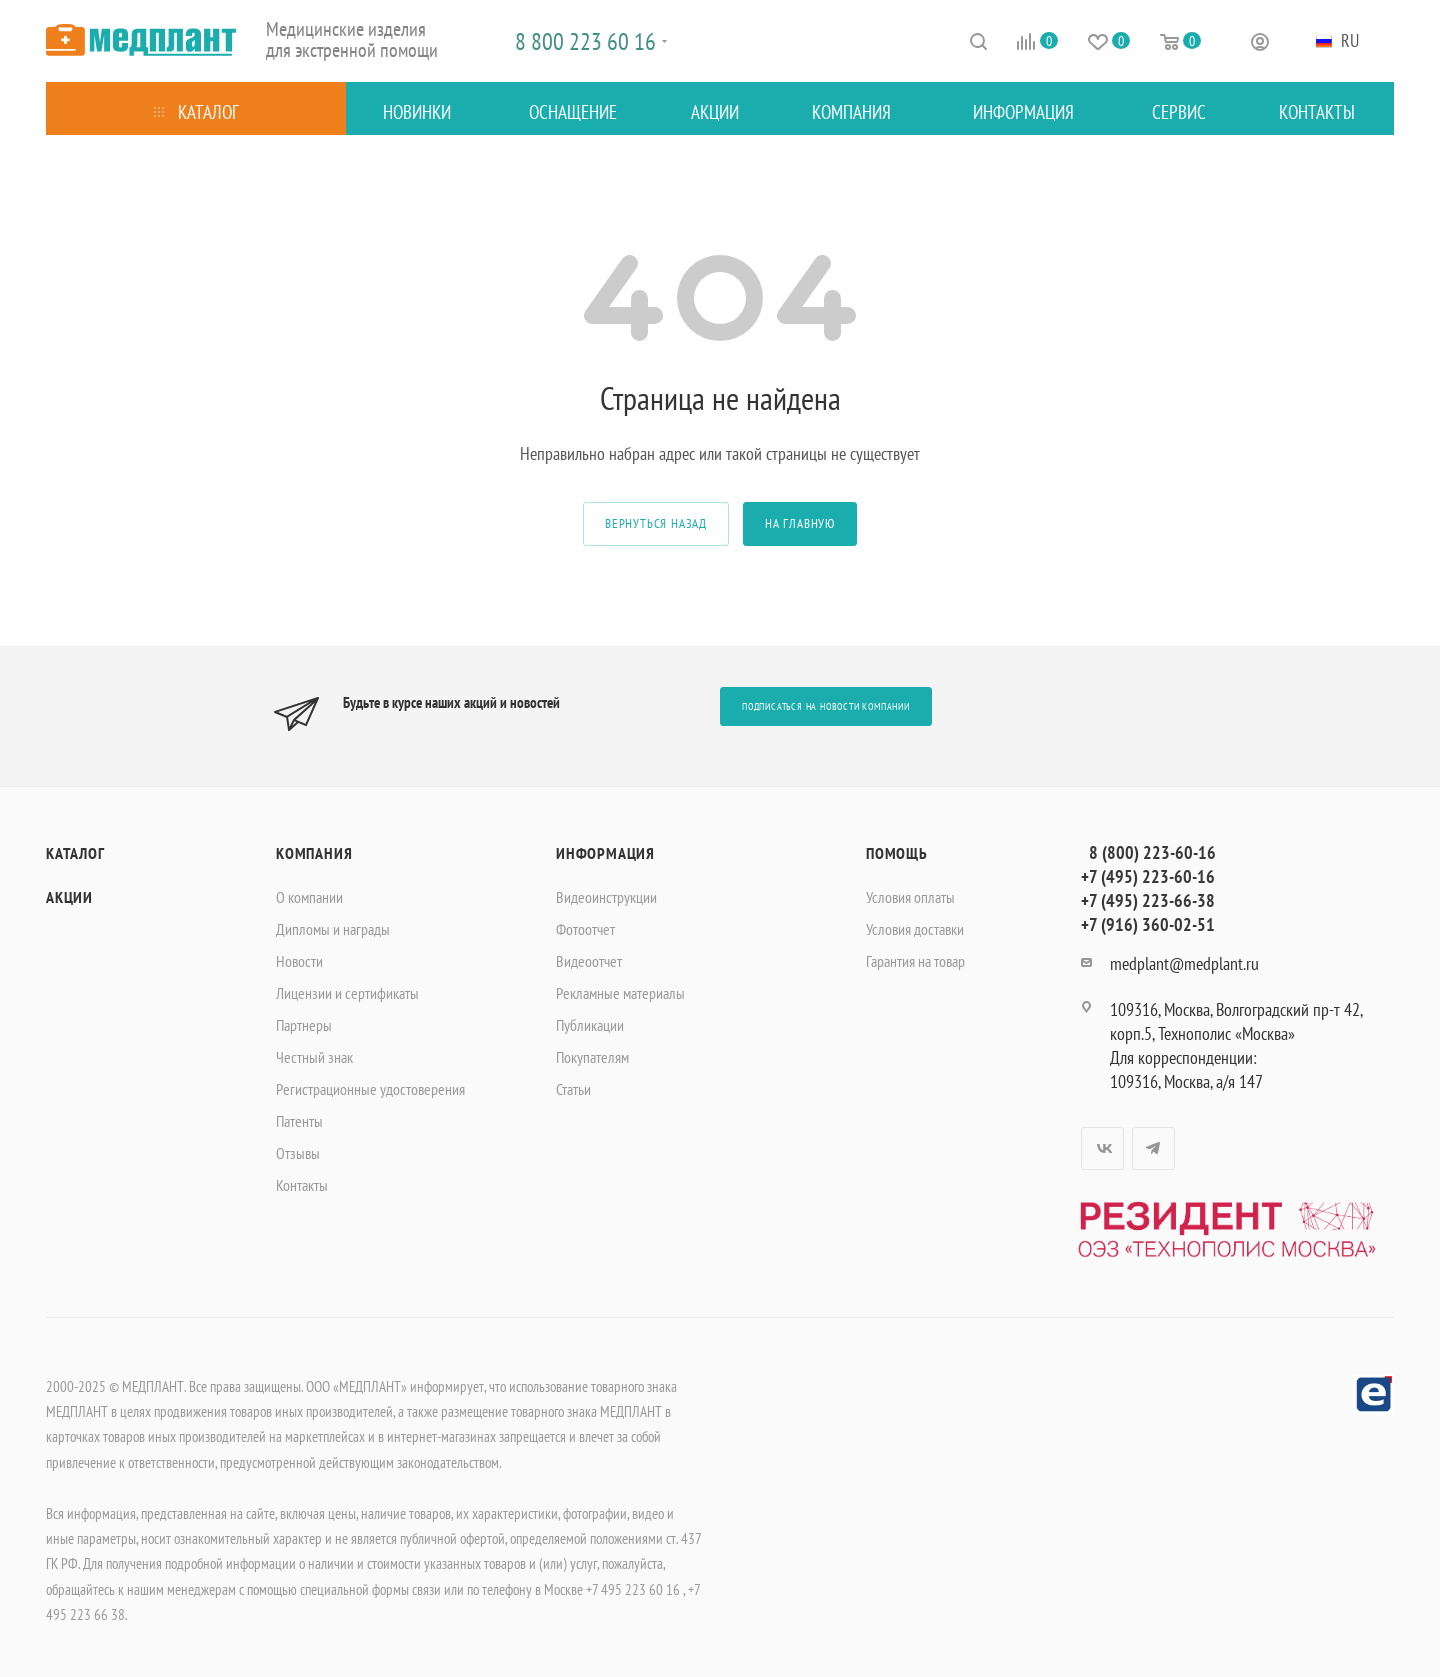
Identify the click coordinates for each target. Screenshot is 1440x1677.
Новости (299, 961)
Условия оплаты (910, 897)
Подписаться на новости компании (826, 706)
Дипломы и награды (333, 929)
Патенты (299, 1121)
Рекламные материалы (620, 993)
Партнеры (304, 1025)
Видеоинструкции (606, 897)
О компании (309, 897)
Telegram (1153, 1148)
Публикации (590, 1025)
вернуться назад (656, 523)
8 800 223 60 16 (585, 41)
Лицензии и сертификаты (347, 993)
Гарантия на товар (915, 961)
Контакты (302, 1185)
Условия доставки (915, 929)
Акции (69, 897)
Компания (314, 853)
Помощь (897, 853)
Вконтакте (1102, 1148)
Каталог (75, 853)
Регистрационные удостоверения (370, 1089)
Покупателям (592, 1057)
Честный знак (314, 1057)
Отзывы (298, 1153)
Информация (605, 853)
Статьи (573, 1089)
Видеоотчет (589, 961)
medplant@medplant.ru (1184, 963)
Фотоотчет (585, 929)
